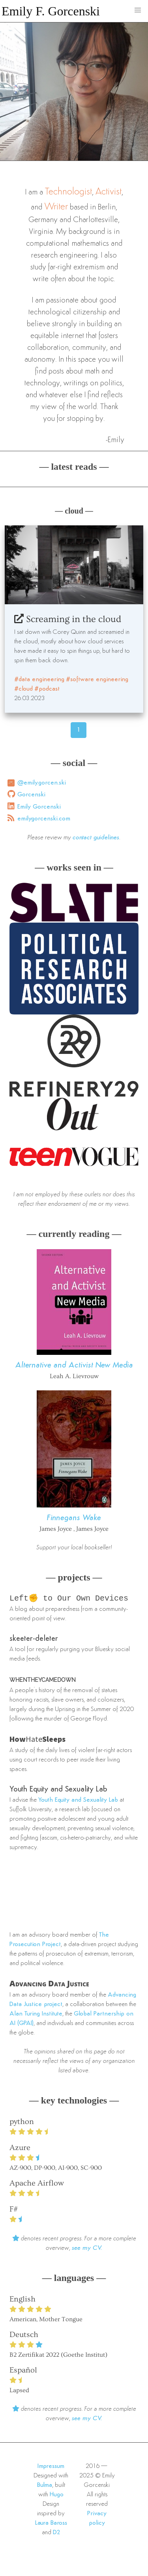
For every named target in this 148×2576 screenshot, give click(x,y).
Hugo (57, 2495)
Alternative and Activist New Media (74, 1365)
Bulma (44, 2486)
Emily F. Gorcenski (51, 11)
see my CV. (87, 2249)
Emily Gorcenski (39, 807)
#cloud (23, 689)
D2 (56, 2533)
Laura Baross (51, 2524)
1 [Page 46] (79, 730)
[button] (137, 10)
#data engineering (39, 679)
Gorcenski (31, 795)
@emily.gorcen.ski (41, 783)
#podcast (47, 689)
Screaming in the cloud (67, 619)
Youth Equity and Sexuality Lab (58, 1790)
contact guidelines (96, 838)
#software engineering (97, 679)
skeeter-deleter (33, 1640)
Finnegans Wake (74, 1518)
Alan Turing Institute (35, 2015)
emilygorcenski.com (43, 819)
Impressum (50, 2467)
